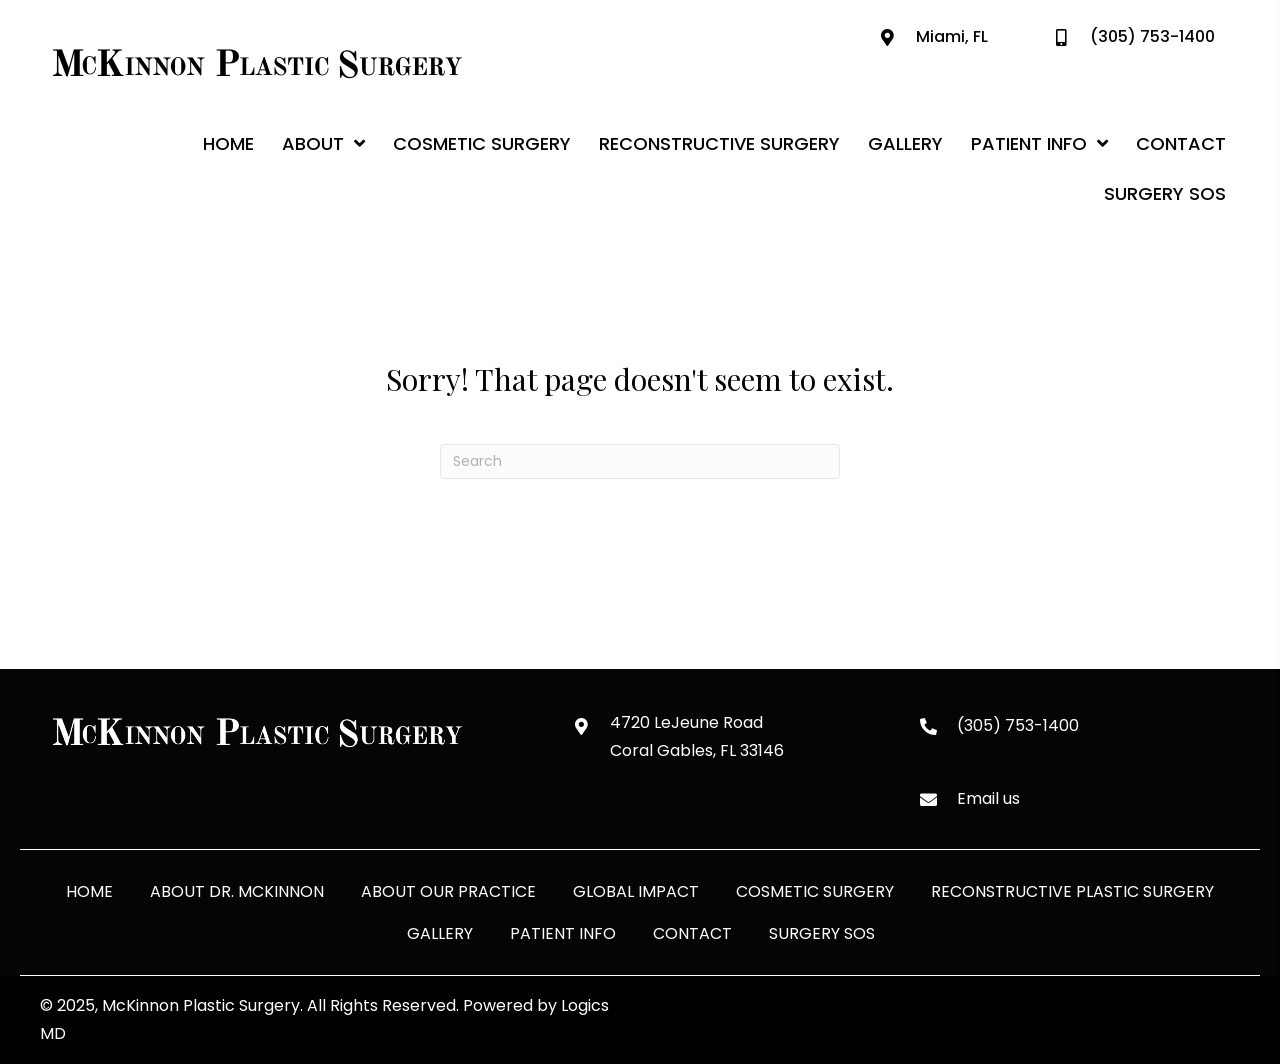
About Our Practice (448, 891)
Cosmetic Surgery (815, 891)
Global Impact (636, 891)
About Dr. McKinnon (237, 891)
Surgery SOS (822, 933)
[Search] (640, 461)
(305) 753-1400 (1152, 36)
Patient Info (563, 933)
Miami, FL (952, 36)
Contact (692, 933)
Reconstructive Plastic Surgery (1072, 891)
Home (89, 891)
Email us (988, 798)
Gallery (440, 933)
